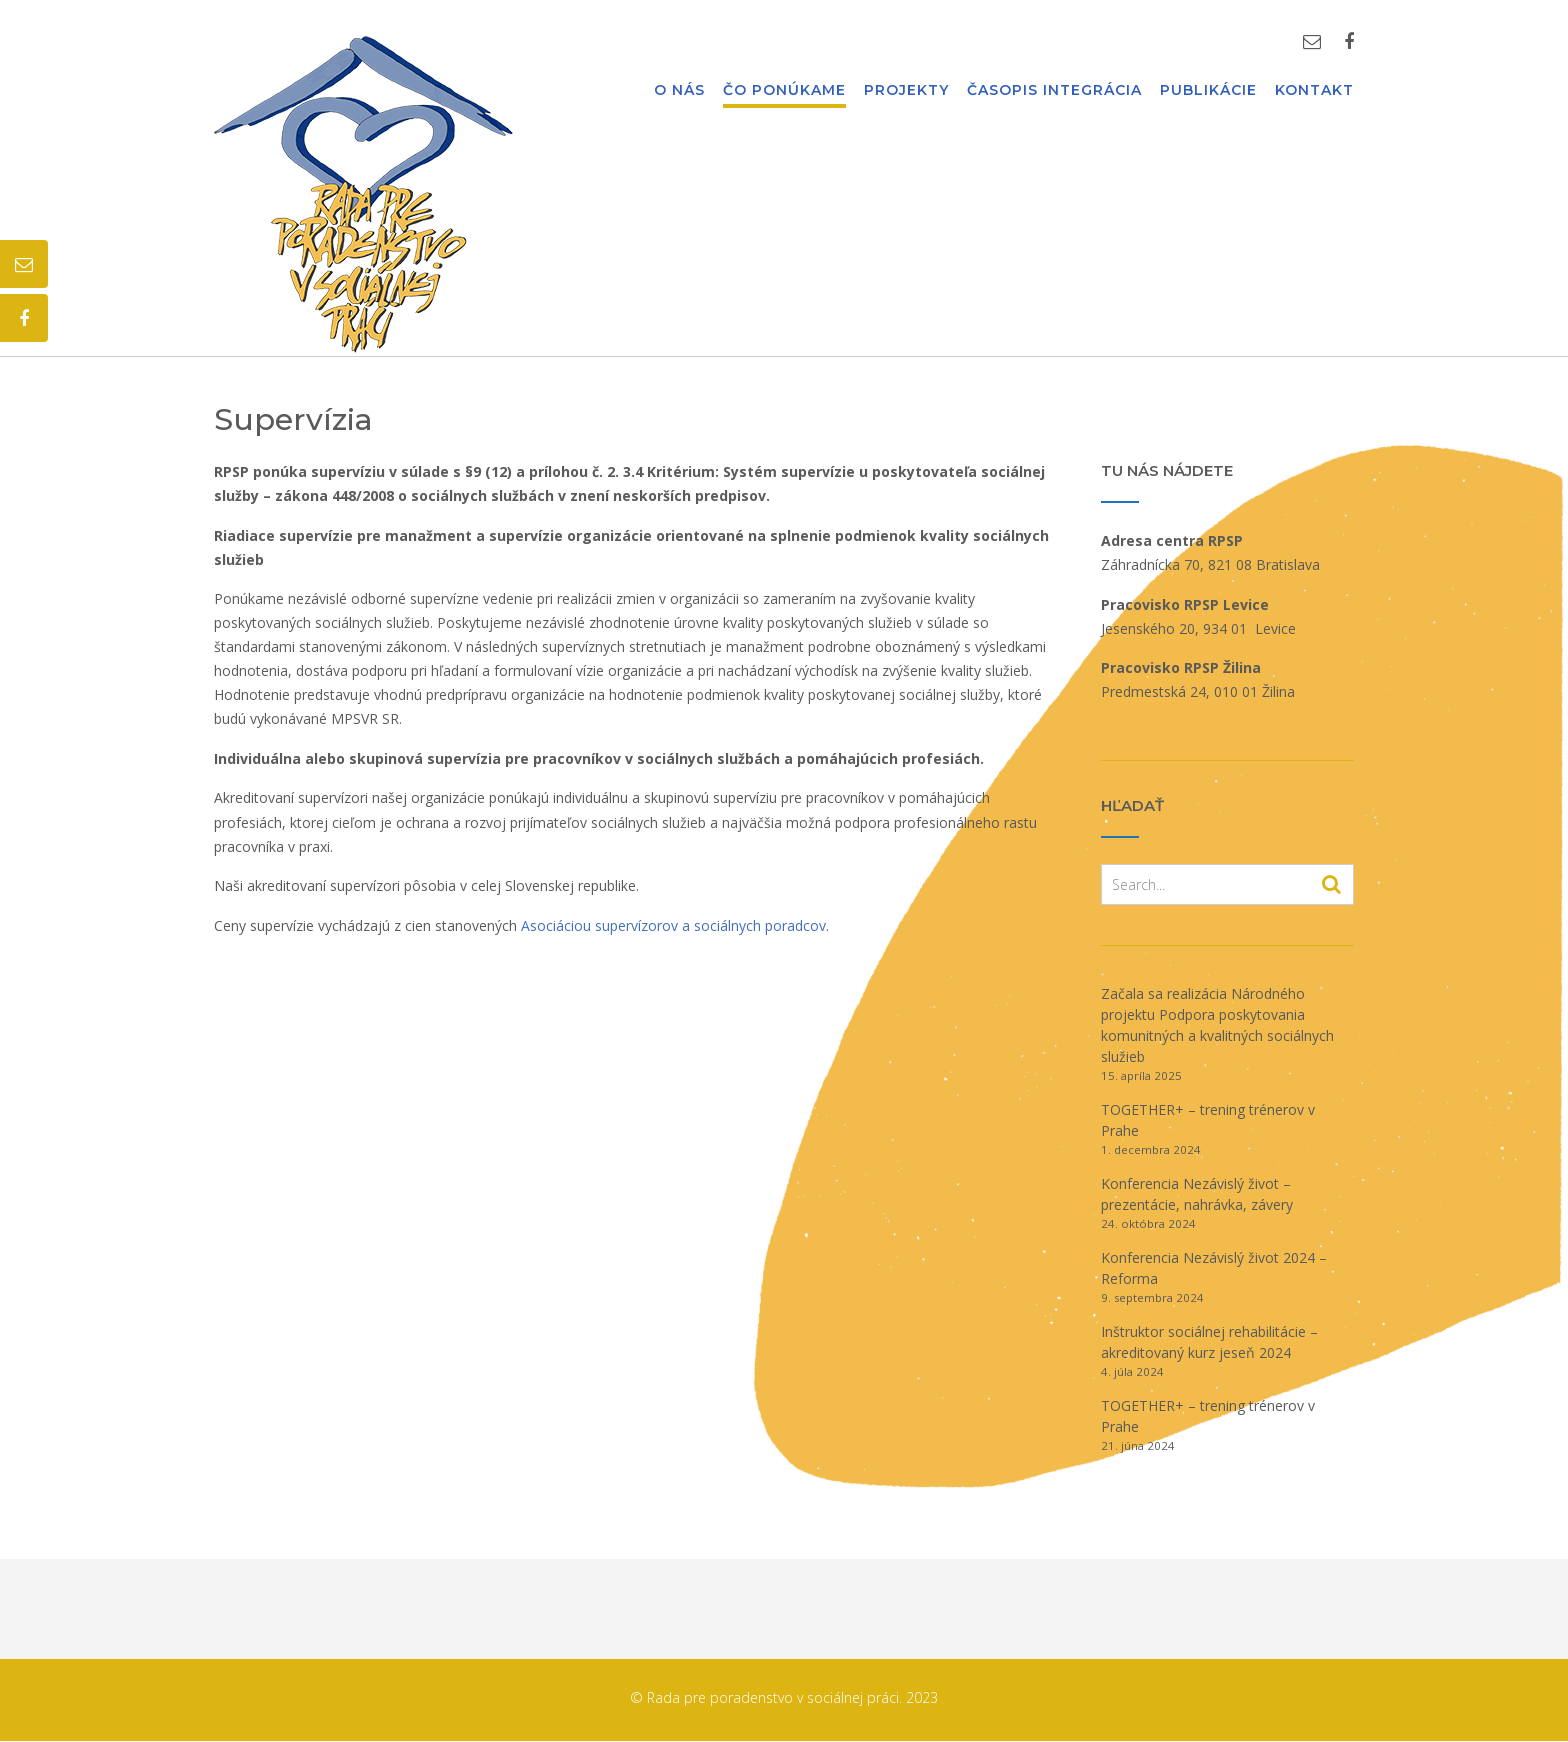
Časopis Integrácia (1054, 91)
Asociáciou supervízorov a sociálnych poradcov (673, 925)
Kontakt (1314, 91)
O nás (679, 91)
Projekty (906, 91)
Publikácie (1208, 91)
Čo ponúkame (784, 91)
